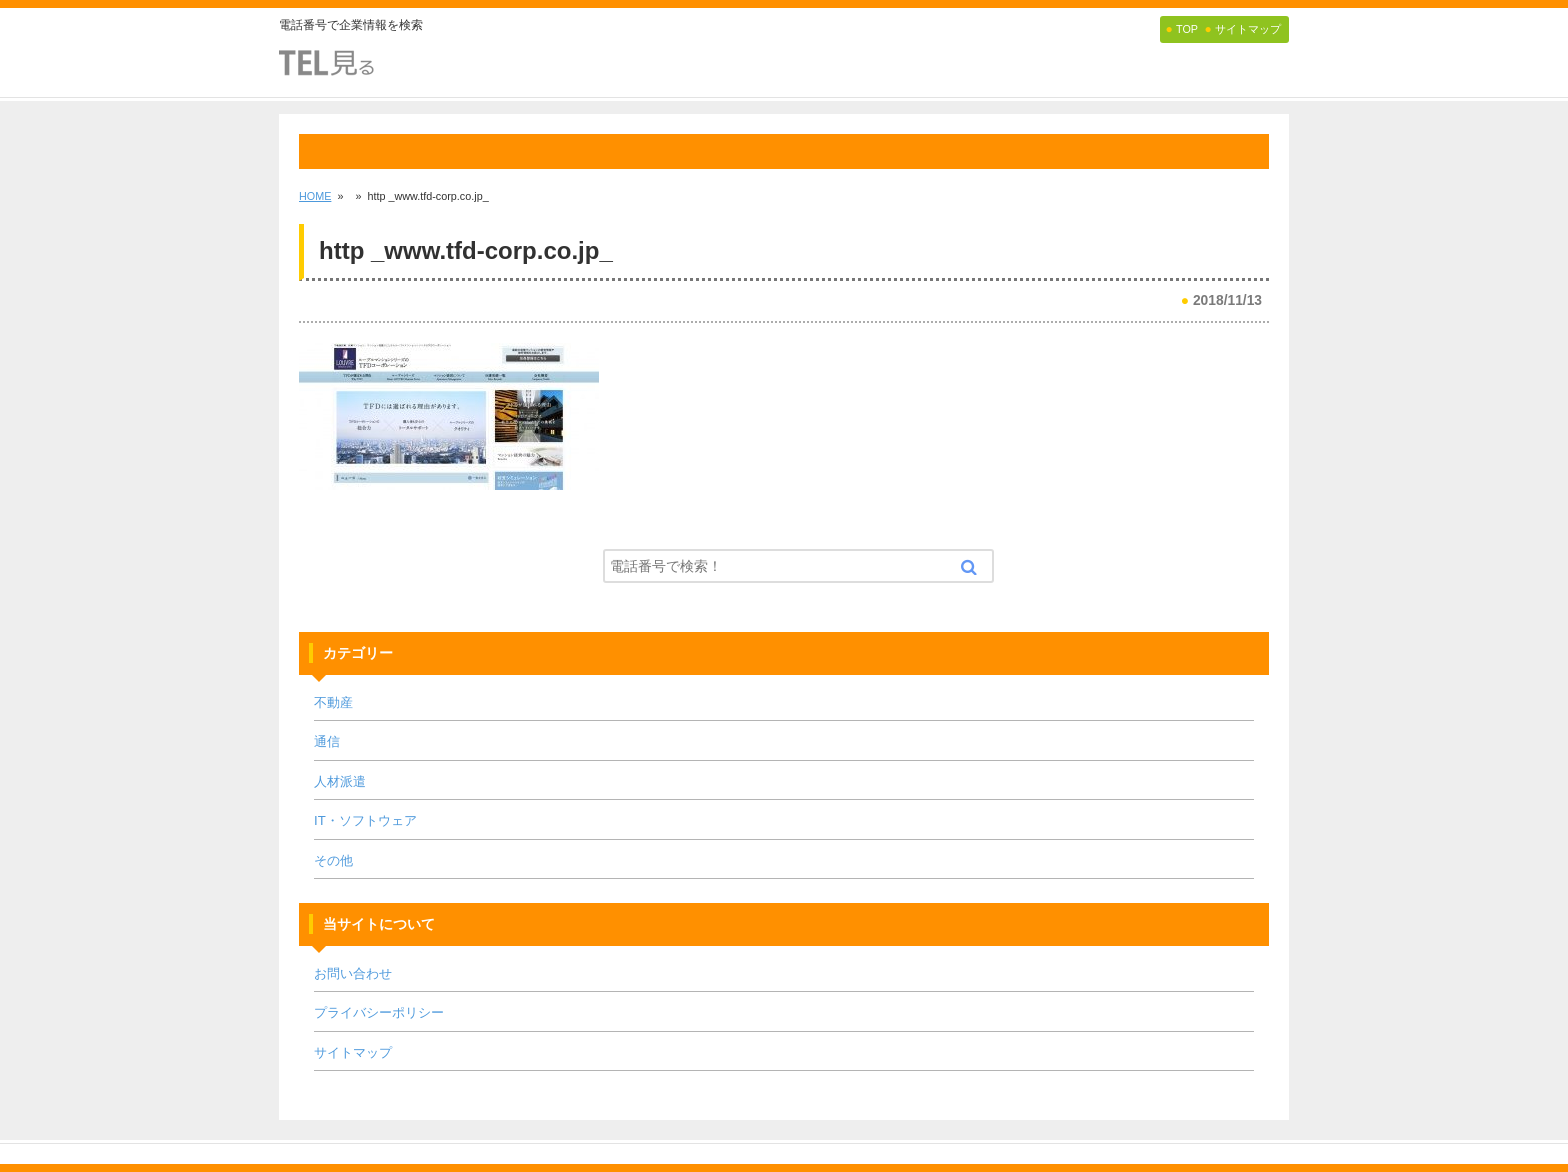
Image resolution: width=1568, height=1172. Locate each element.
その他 (333, 860)
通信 (327, 741)
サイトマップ (353, 1052)
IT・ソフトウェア (365, 820)
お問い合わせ (353, 973)
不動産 (333, 702)
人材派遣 (340, 781)
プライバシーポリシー (379, 1012)
